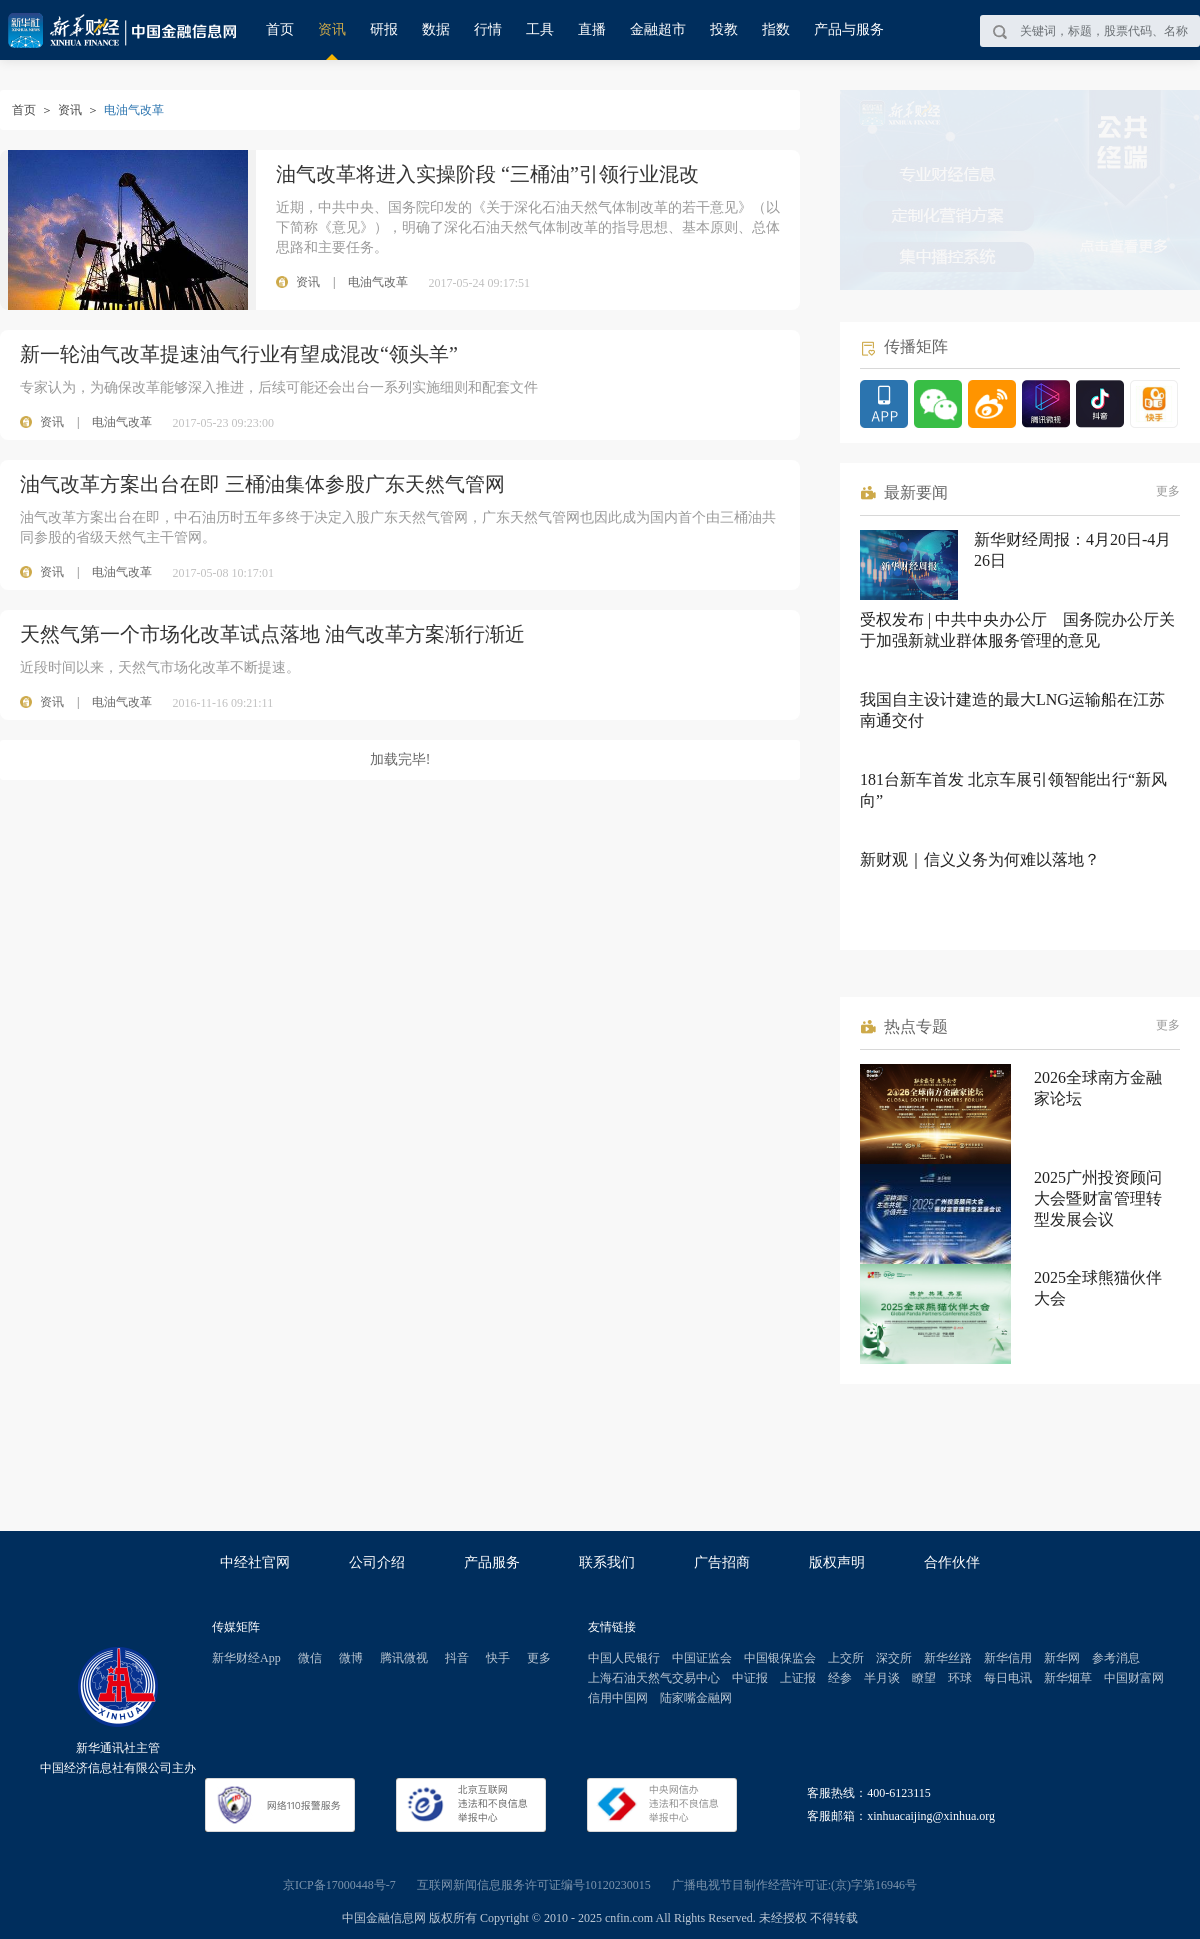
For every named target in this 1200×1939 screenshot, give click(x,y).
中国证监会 (702, 1658)
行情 (488, 29)
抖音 (457, 1658)
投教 (724, 29)
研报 (384, 29)
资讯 (332, 29)
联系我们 (607, 1562)
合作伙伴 (952, 1562)
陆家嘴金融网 (696, 1698)
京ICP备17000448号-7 (339, 1885)
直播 (592, 29)
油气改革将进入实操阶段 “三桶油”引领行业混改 (487, 174)
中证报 (750, 1678)
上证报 (798, 1678)
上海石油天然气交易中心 (654, 1678)
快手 (498, 1658)
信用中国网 (618, 1698)
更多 (1168, 491)
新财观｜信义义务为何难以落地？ (980, 859)
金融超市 (658, 29)
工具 (540, 29)
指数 (776, 29)
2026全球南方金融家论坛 (1098, 1088)
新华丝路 (948, 1658)
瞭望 (924, 1678)
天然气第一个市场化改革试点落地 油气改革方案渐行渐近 (272, 634)
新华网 (1062, 1658)
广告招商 (722, 1562)
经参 (840, 1678)
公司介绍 (377, 1562)
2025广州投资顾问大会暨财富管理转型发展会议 (1098, 1198)
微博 (351, 1658)
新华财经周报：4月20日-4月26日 (1072, 550)
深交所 (894, 1658)
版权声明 (837, 1562)
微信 (310, 1658)
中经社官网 (255, 1562)
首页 (280, 29)
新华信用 (1008, 1658)
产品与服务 (849, 29)
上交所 (846, 1658)
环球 (960, 1678)
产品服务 (492, 1562)
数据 (436, 29)
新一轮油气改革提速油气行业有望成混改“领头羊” (239, 354)
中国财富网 (1134, 1678)
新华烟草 (1068, 1678)
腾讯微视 (404, 1658)
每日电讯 (1008, 1678)
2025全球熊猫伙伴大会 (1098, 1288)
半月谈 (882, 1678)
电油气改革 (122, 422)
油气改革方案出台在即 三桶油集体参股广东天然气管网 (262, 484)
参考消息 (1116, 1658)
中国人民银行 (624, 1658)
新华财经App (246, 1658)
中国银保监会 (780, 1658)
